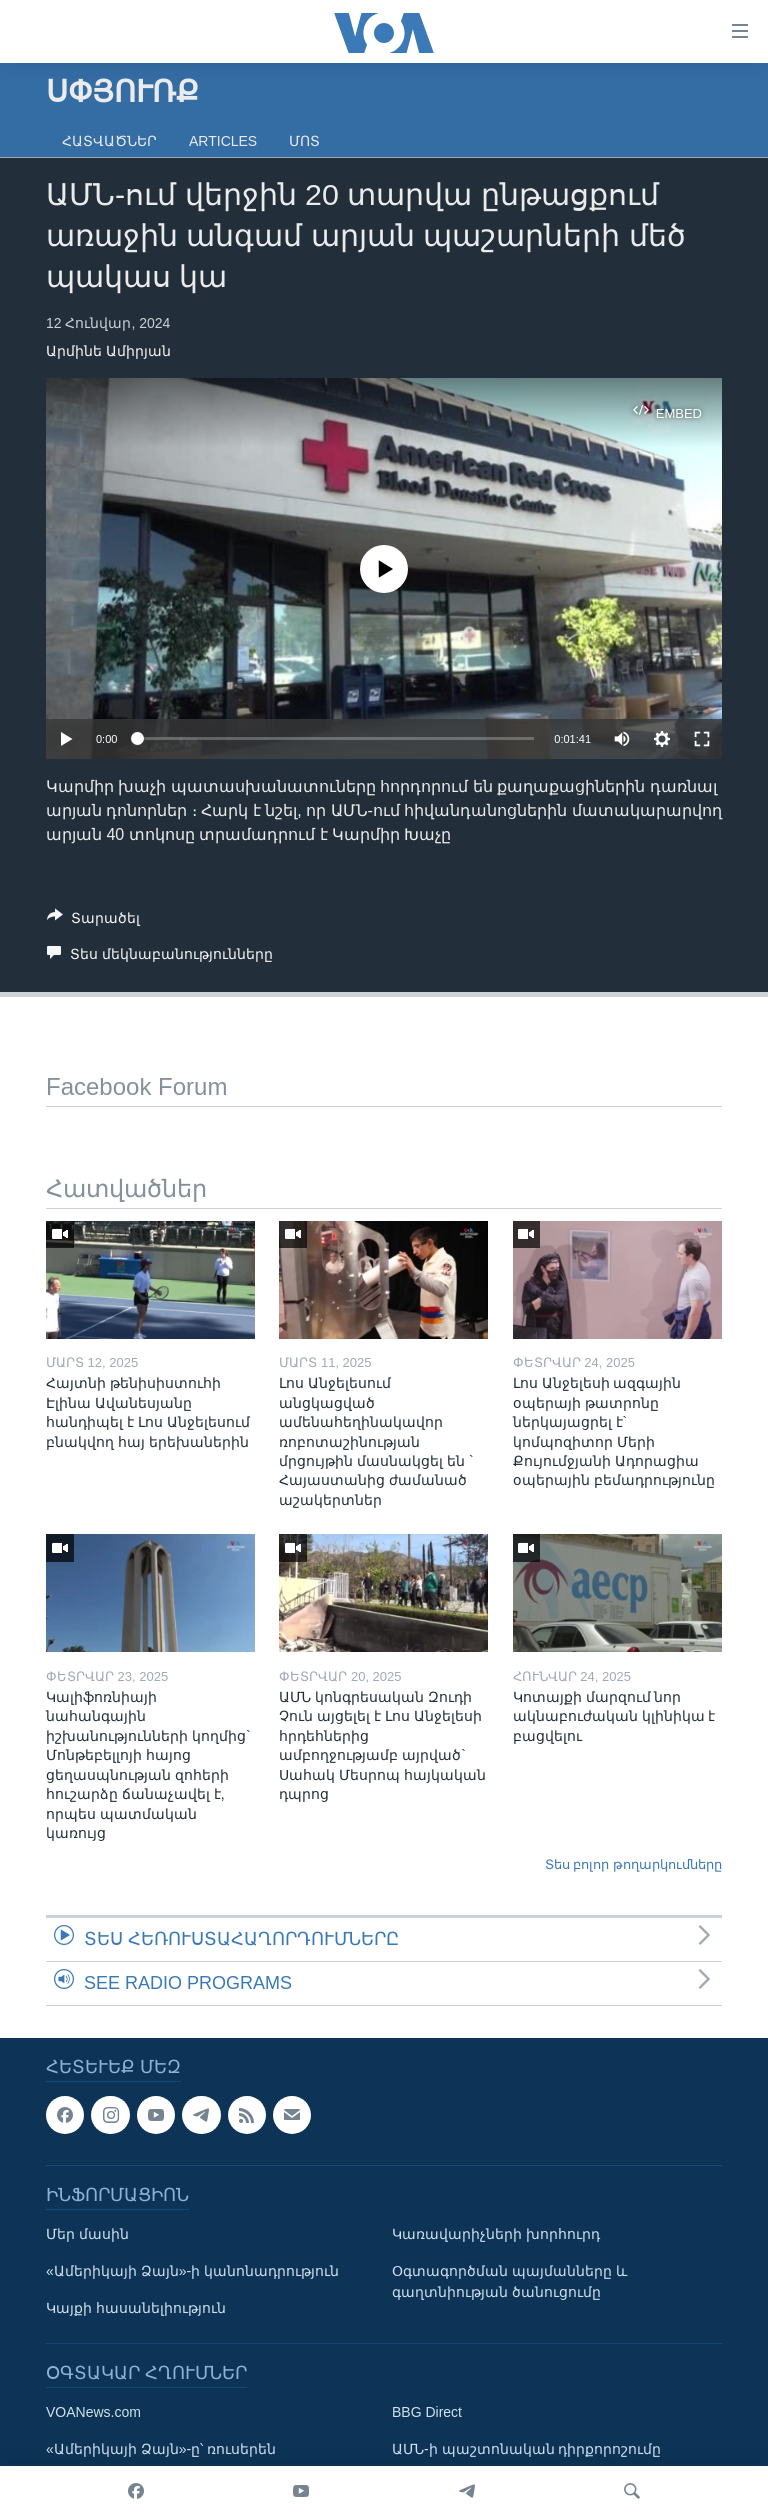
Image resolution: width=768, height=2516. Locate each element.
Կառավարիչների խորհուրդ (496, 2234)
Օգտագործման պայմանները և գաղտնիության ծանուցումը (509, 2281)
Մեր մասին (87, 2234)
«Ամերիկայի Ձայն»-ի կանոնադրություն (192, 2271)
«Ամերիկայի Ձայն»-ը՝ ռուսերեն (161, 2449)
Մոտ (304, 141)
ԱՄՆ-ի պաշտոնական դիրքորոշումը (526, 2449)
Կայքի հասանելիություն (136, 2308)
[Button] (93, 921)
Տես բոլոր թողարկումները (633, 1864)
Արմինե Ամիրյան (108, 351)
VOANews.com (93, 2412)
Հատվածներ (109, 141)
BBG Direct (427, 2412)
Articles (223, 141)
